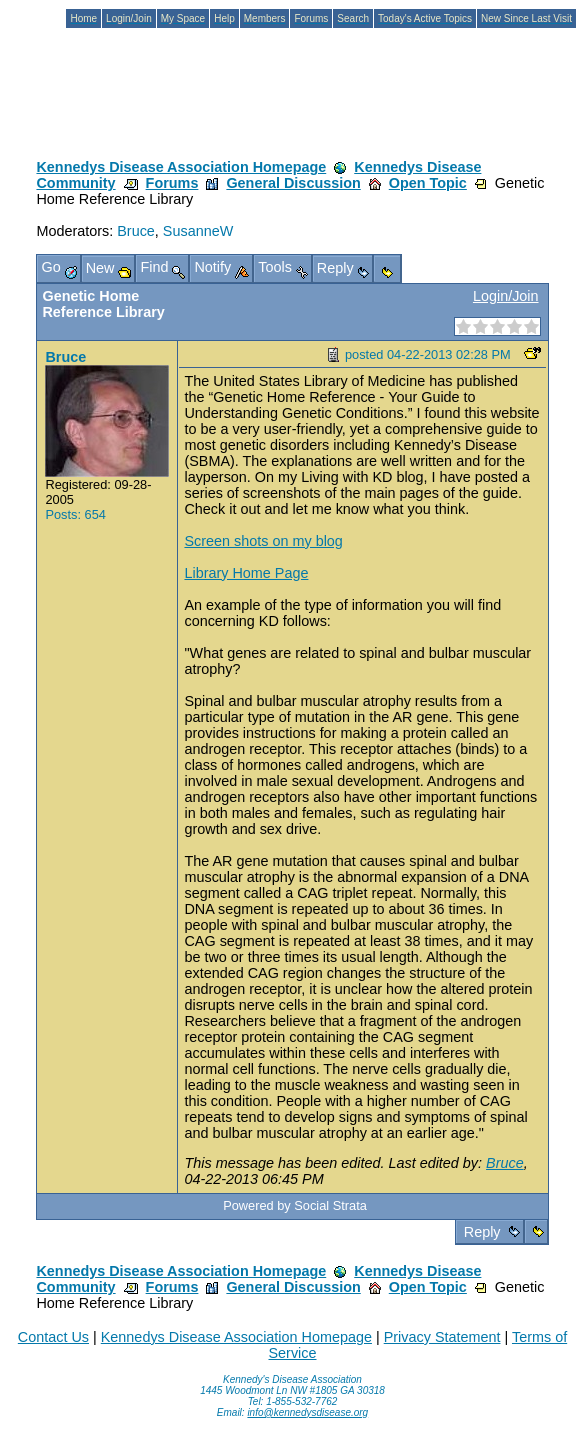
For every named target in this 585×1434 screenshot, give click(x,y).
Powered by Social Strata (295, 1205)
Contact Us (53, 1337)
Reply (482, 1232)
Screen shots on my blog (263, 541)
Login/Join (506, 296)
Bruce (136, 231)
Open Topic (428, 183)
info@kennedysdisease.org (307, 1412)
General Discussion (293, 183)
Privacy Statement (442, 1337)
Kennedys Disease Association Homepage (181, 167)
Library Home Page (246, 573)
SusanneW (198, 231)
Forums (172, 183)
